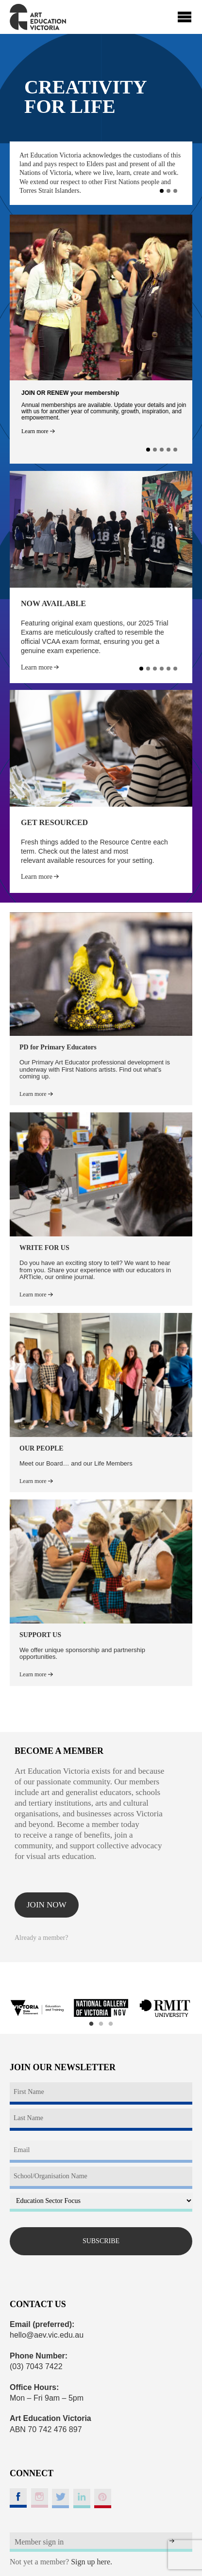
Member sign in (39, 2542)
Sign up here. (91, 2562)
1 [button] (91, 2024)
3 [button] (111, 2024)
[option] (37, 2007)
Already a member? (41, 1937)
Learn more (38, 431)
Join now (47, 1904)
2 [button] (101, 2024)
